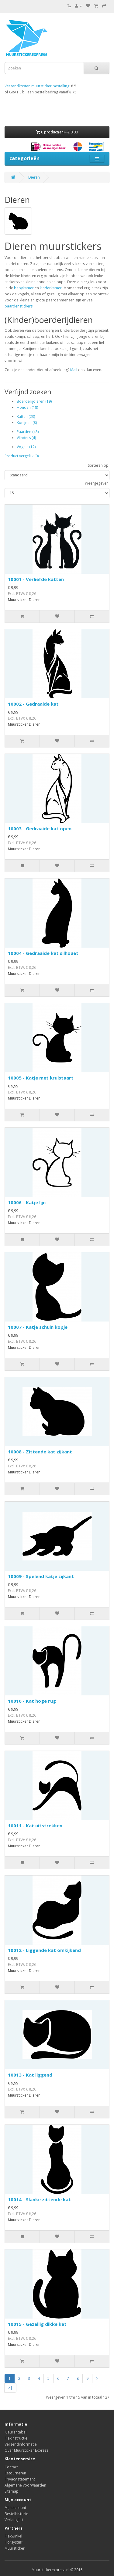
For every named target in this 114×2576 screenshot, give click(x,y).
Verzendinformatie (21, 2444)
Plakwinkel (13, 2536)
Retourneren (15, 2473)
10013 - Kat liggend (30, 2075)
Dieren (34, 177)
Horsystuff (13, 2542)
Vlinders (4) (26, 437)
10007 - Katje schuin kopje (37, 1327)
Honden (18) (27, 407)
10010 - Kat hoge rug (32, 1701)
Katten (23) (26, 416)
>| (10, 2387)
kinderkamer (51, 288)
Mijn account (15, 2507)
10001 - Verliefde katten (36, 579)
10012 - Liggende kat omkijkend (44, 1950)
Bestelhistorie (16, 2513)
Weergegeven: (97, 483)
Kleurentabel (15, 2432)
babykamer (23, 288)
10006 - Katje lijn (27, 1202)
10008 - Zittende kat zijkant (40, 1452)
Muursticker (15, 2548)
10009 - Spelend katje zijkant (41, 1576)
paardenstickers (19, 306)
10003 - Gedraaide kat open (39, 828)
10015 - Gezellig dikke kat (37, 2324)
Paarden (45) (28, 431)
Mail (73, 369)
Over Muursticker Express (26, 2450)
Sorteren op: (98, 465)
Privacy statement (20, 2479)
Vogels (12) (26, 446)
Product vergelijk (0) (22, 455)
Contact (11, 2467)
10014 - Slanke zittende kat (39, 2199)
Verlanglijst (14, 2519)
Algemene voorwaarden (25, 2485)
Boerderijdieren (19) (34, 401)
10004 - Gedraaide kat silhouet (43, 953)
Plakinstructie (16, 2438)
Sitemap (12, 2491)
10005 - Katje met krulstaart (41, 1078)
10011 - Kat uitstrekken (35, 1825)
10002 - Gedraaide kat (33, 704)
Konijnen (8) (27, 422)
